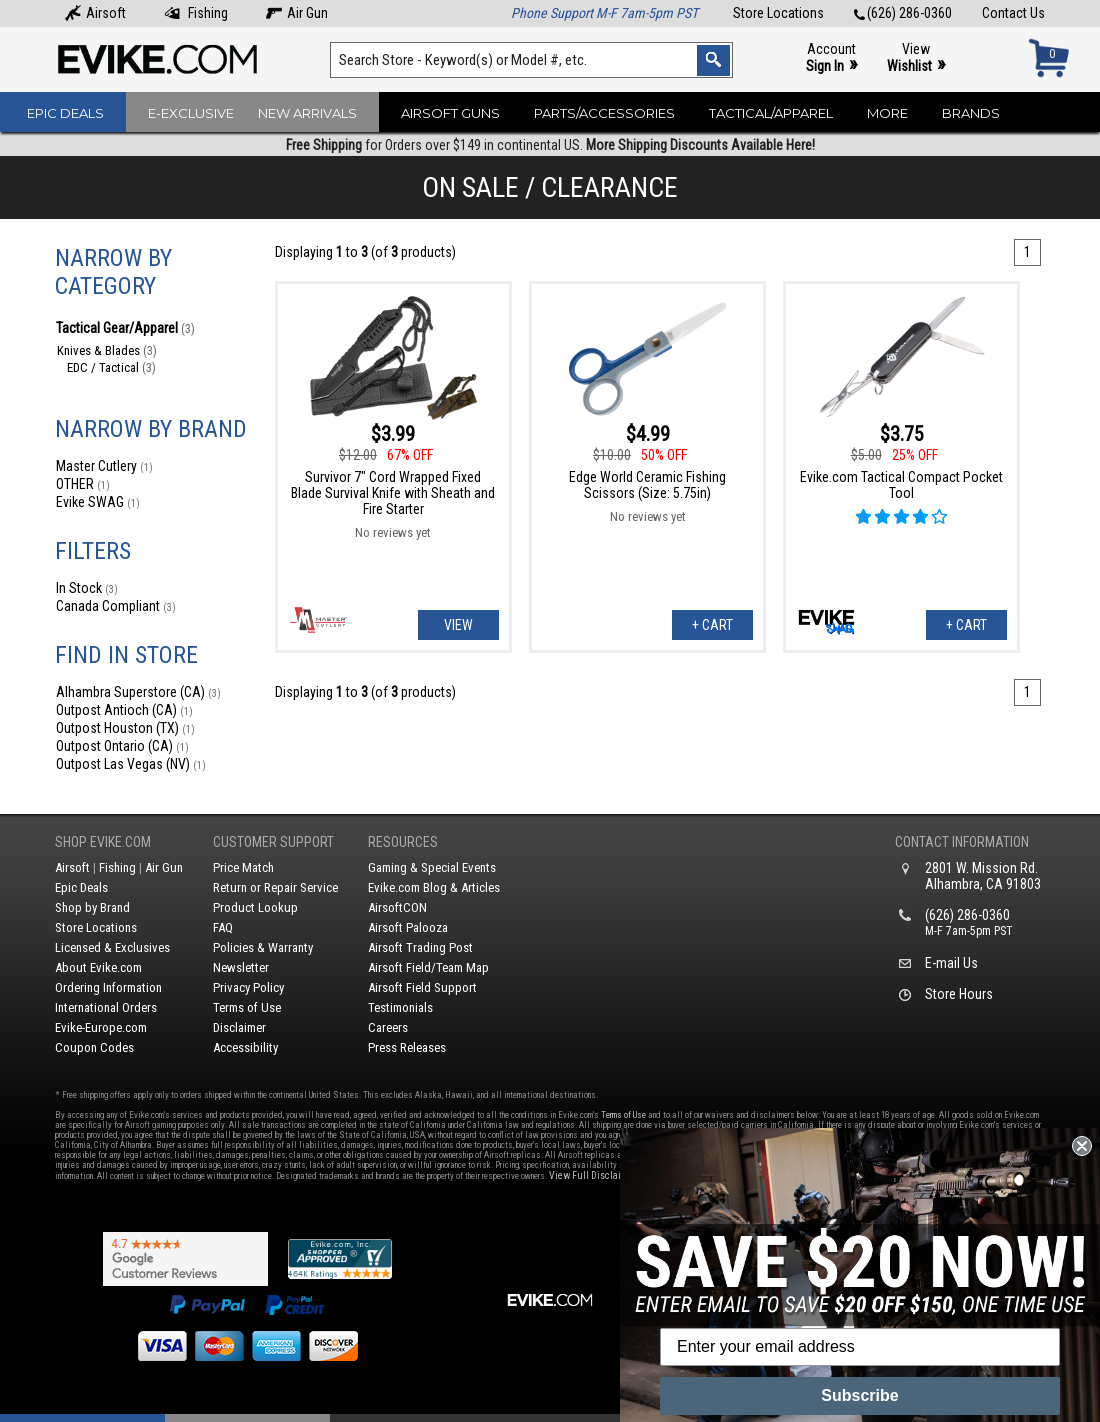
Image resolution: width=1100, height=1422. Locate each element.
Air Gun (297, 13)
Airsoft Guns (450, 113)
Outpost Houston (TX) (125, 728)
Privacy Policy (248, 987)
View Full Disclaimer (593, 1175)
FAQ (223, 927)
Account (831, 58)
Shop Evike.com (103, 842)
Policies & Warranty (263, 947)
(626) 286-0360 (903, 13)
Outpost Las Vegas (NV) (131, 764)
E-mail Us (951, 963)
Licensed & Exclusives (112, 947)
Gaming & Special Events (432, 867)
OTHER (83, 484)
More (887, 113)
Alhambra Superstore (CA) (138, 692)
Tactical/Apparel (771, 113)
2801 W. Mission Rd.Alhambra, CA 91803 (983, 876)
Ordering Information (108, 987)
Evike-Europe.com (101, 1027)
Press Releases (407, 1047)
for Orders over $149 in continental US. (550, 145)
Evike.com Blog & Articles (434, 887)
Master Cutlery (104, 466)
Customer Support (273, 842)
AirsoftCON (397, 907)
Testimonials (400, 1007)
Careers (388, 1027)
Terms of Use (247, 1007)
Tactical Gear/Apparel (125, 328)
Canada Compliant (116, 606)
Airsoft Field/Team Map (428, 967)
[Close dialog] (1082, 1146)
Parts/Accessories (604, 113)
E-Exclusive (191, 113)
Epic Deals (65, 113)
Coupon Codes (94, 1047)
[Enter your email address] (860, 1347)
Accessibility (245, 1047)
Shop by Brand (92, 907)
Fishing (196, 13)
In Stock (87, 588)
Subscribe (859, 1395)
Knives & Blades (107, 350)
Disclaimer (239, 1027)
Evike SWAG (98, 502)
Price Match (243, 867)
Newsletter (241, 967)
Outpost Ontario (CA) (122, 746)
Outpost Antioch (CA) (124, 710)
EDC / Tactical (111, 367)
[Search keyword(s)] (531, 60)
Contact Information (962, 842)
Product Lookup (255, 907)
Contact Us (1013, 13)
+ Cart (712, 625)
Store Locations (778, 13)
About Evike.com (98, 967)
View (916, 58)
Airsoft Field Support (422, 987)
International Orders (106, 1007)
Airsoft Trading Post (420, 947)
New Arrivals (307, 113)
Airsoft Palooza (408, 927)
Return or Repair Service (275, 887)
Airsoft (95, 13)
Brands (971, 113)
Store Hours (959, 994)
